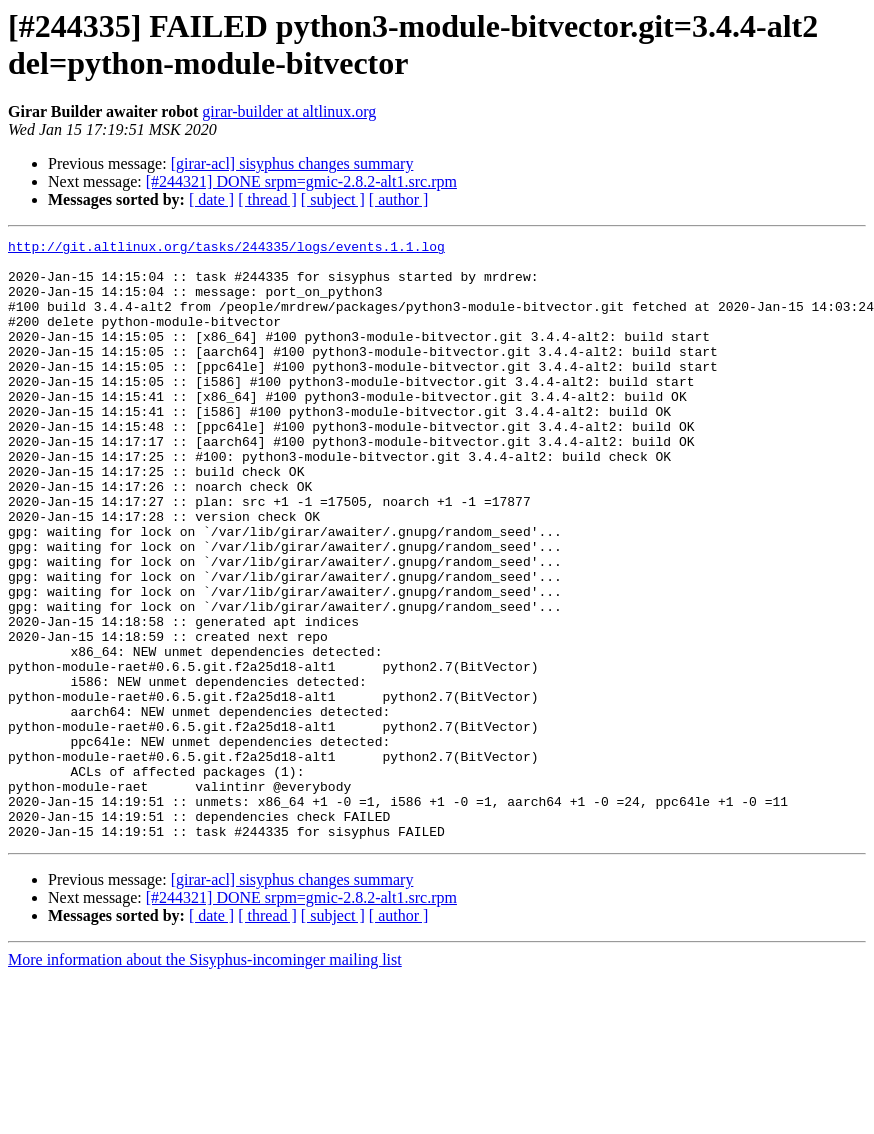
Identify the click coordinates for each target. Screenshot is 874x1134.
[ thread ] (267, 199)
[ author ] (399, 199)
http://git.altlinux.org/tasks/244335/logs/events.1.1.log (226, 249)
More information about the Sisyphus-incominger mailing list (205, 1079)
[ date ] (211, 199)
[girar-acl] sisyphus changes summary (292, 163)
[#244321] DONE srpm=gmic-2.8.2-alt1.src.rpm (301, 181)
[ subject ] (333, 199)
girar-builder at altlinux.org (289, 111)
